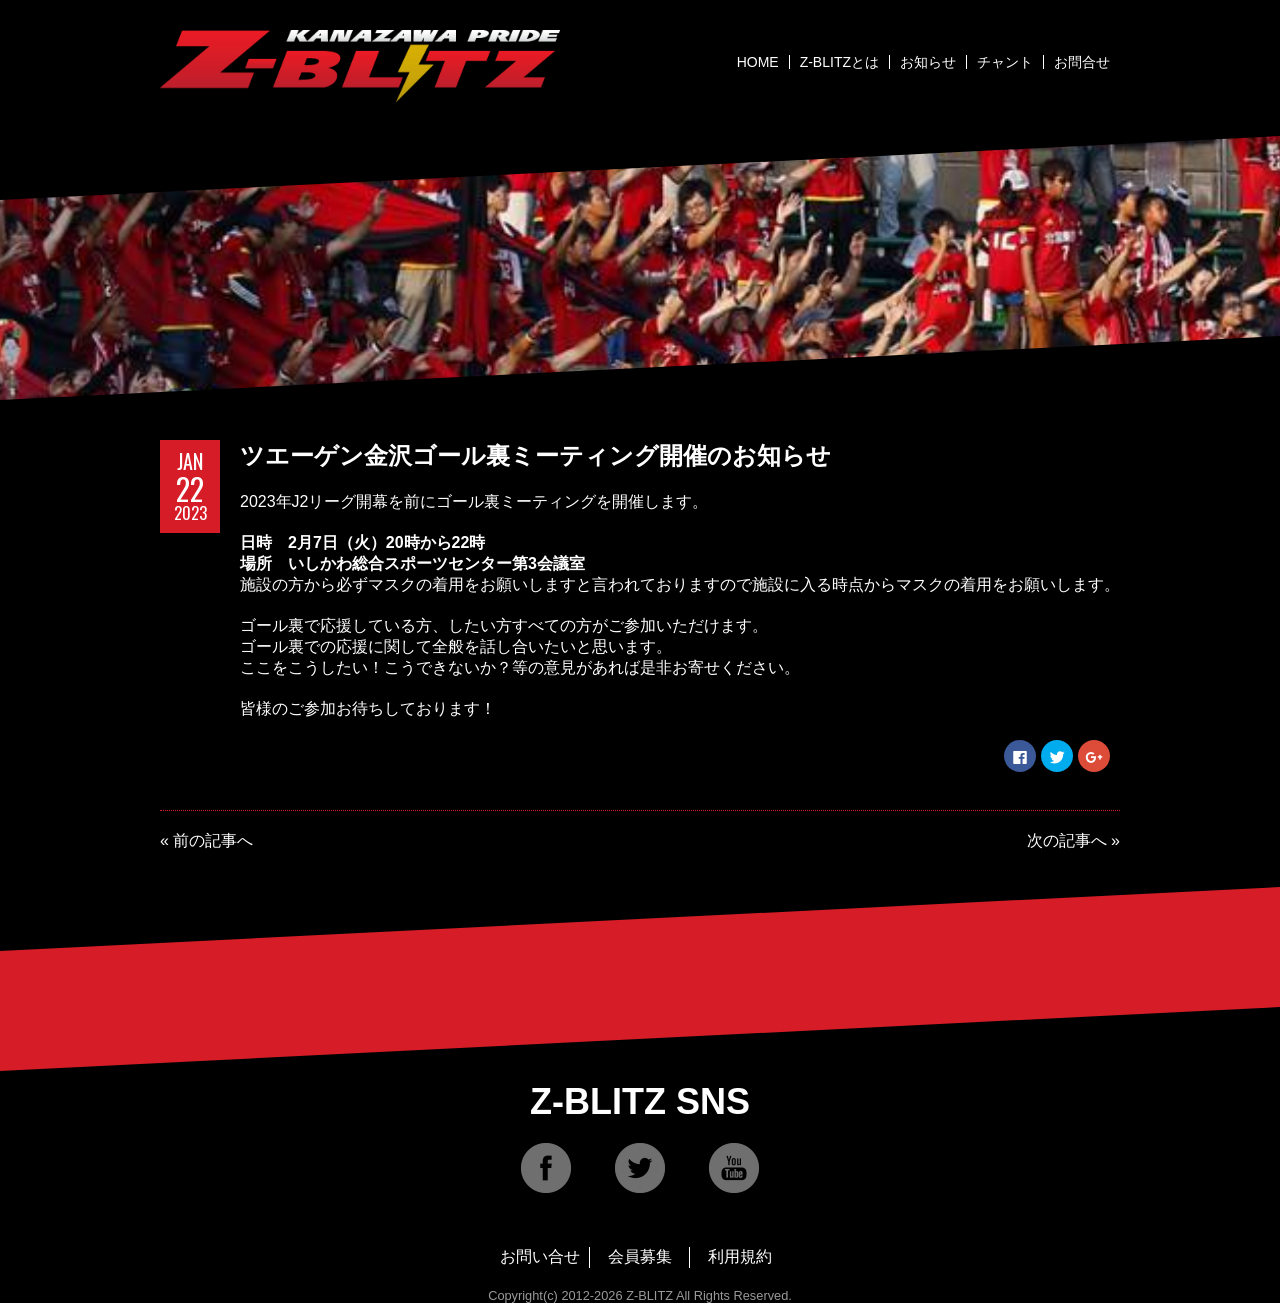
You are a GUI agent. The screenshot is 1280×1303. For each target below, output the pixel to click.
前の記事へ (213, 840)
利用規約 (740, 1256)
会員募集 (640, 1256)
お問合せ (1082, 62)
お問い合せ (540, 1256)
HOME (758, 62)
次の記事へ (1067, 840)
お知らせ (928, 62)
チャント (1005, 62)
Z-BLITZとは (839, 62)
